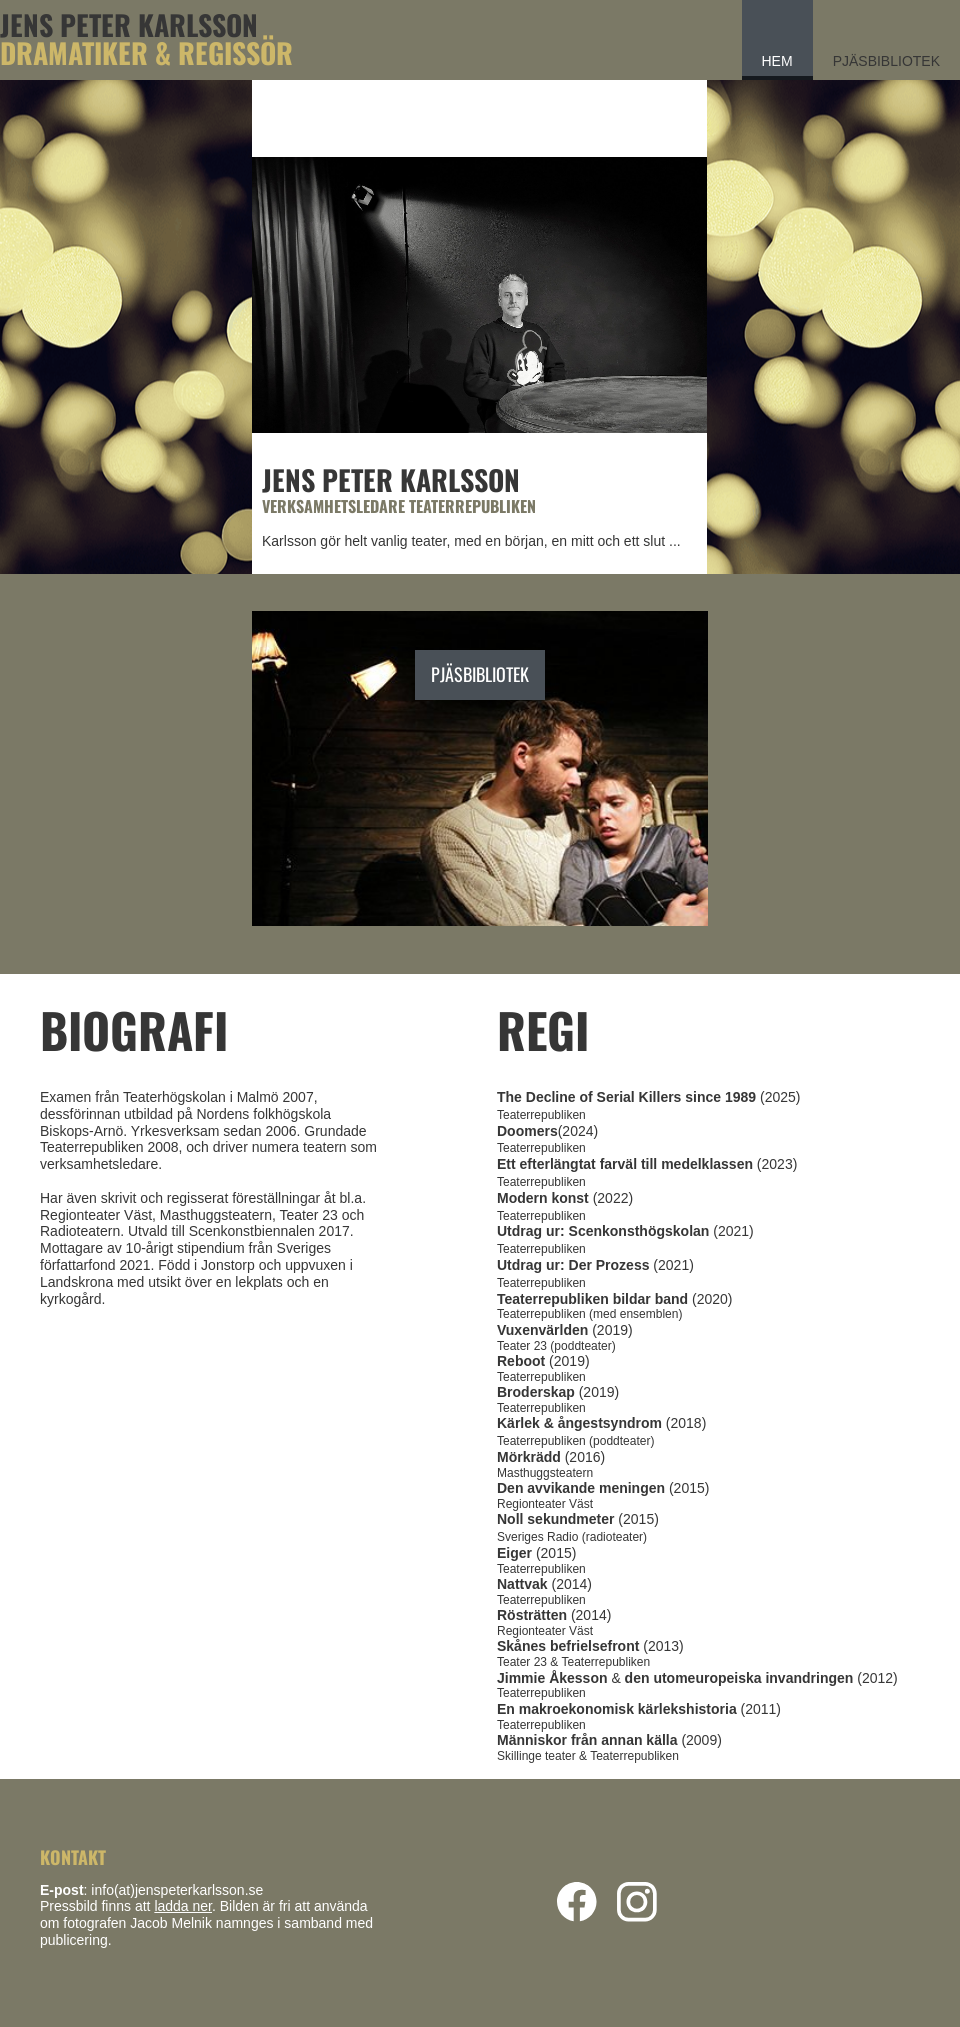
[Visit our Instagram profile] (637, 1902)
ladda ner (183, 1906)
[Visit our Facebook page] (577, 1902)
